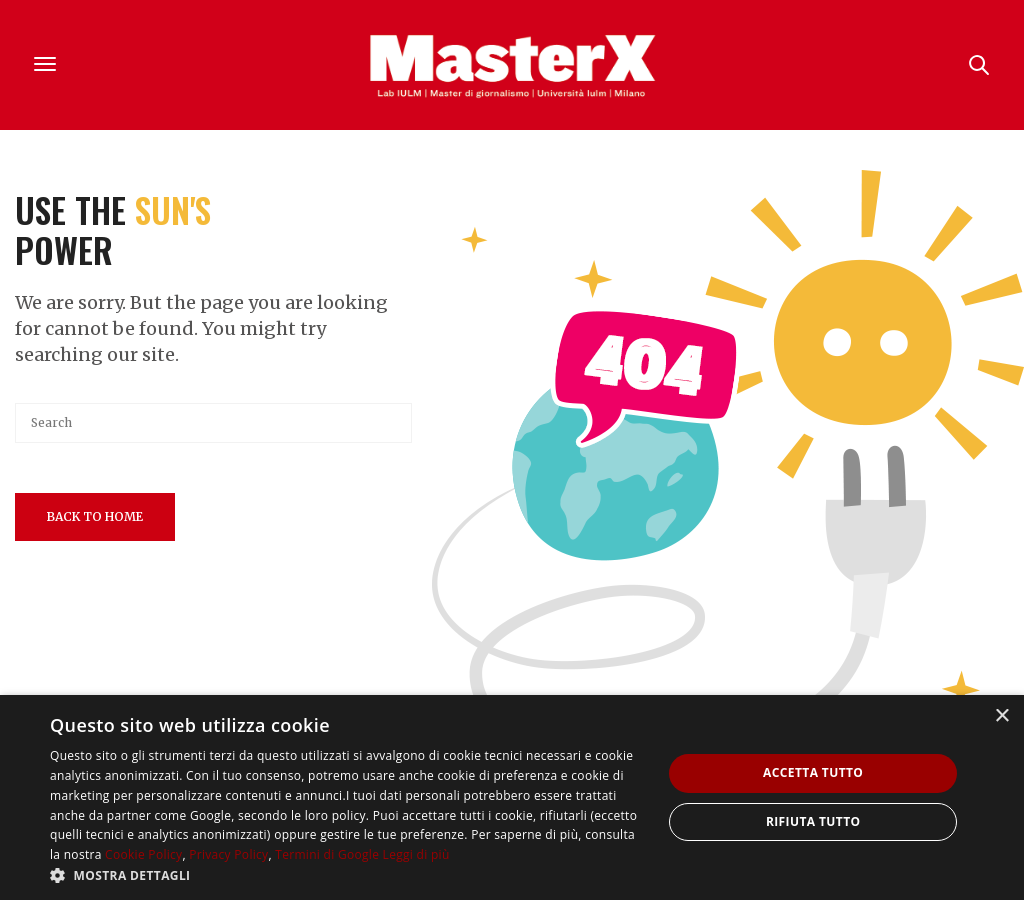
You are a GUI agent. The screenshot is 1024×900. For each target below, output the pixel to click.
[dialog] (512, 797)
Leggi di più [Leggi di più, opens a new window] (416, 854)
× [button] (1001, 716)
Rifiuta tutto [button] (813, 821)
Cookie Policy (143, 854)
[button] (347, 875)
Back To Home (95, 516)
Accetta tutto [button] (813, 772)
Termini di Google (327, 854)
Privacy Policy (228, 854)
